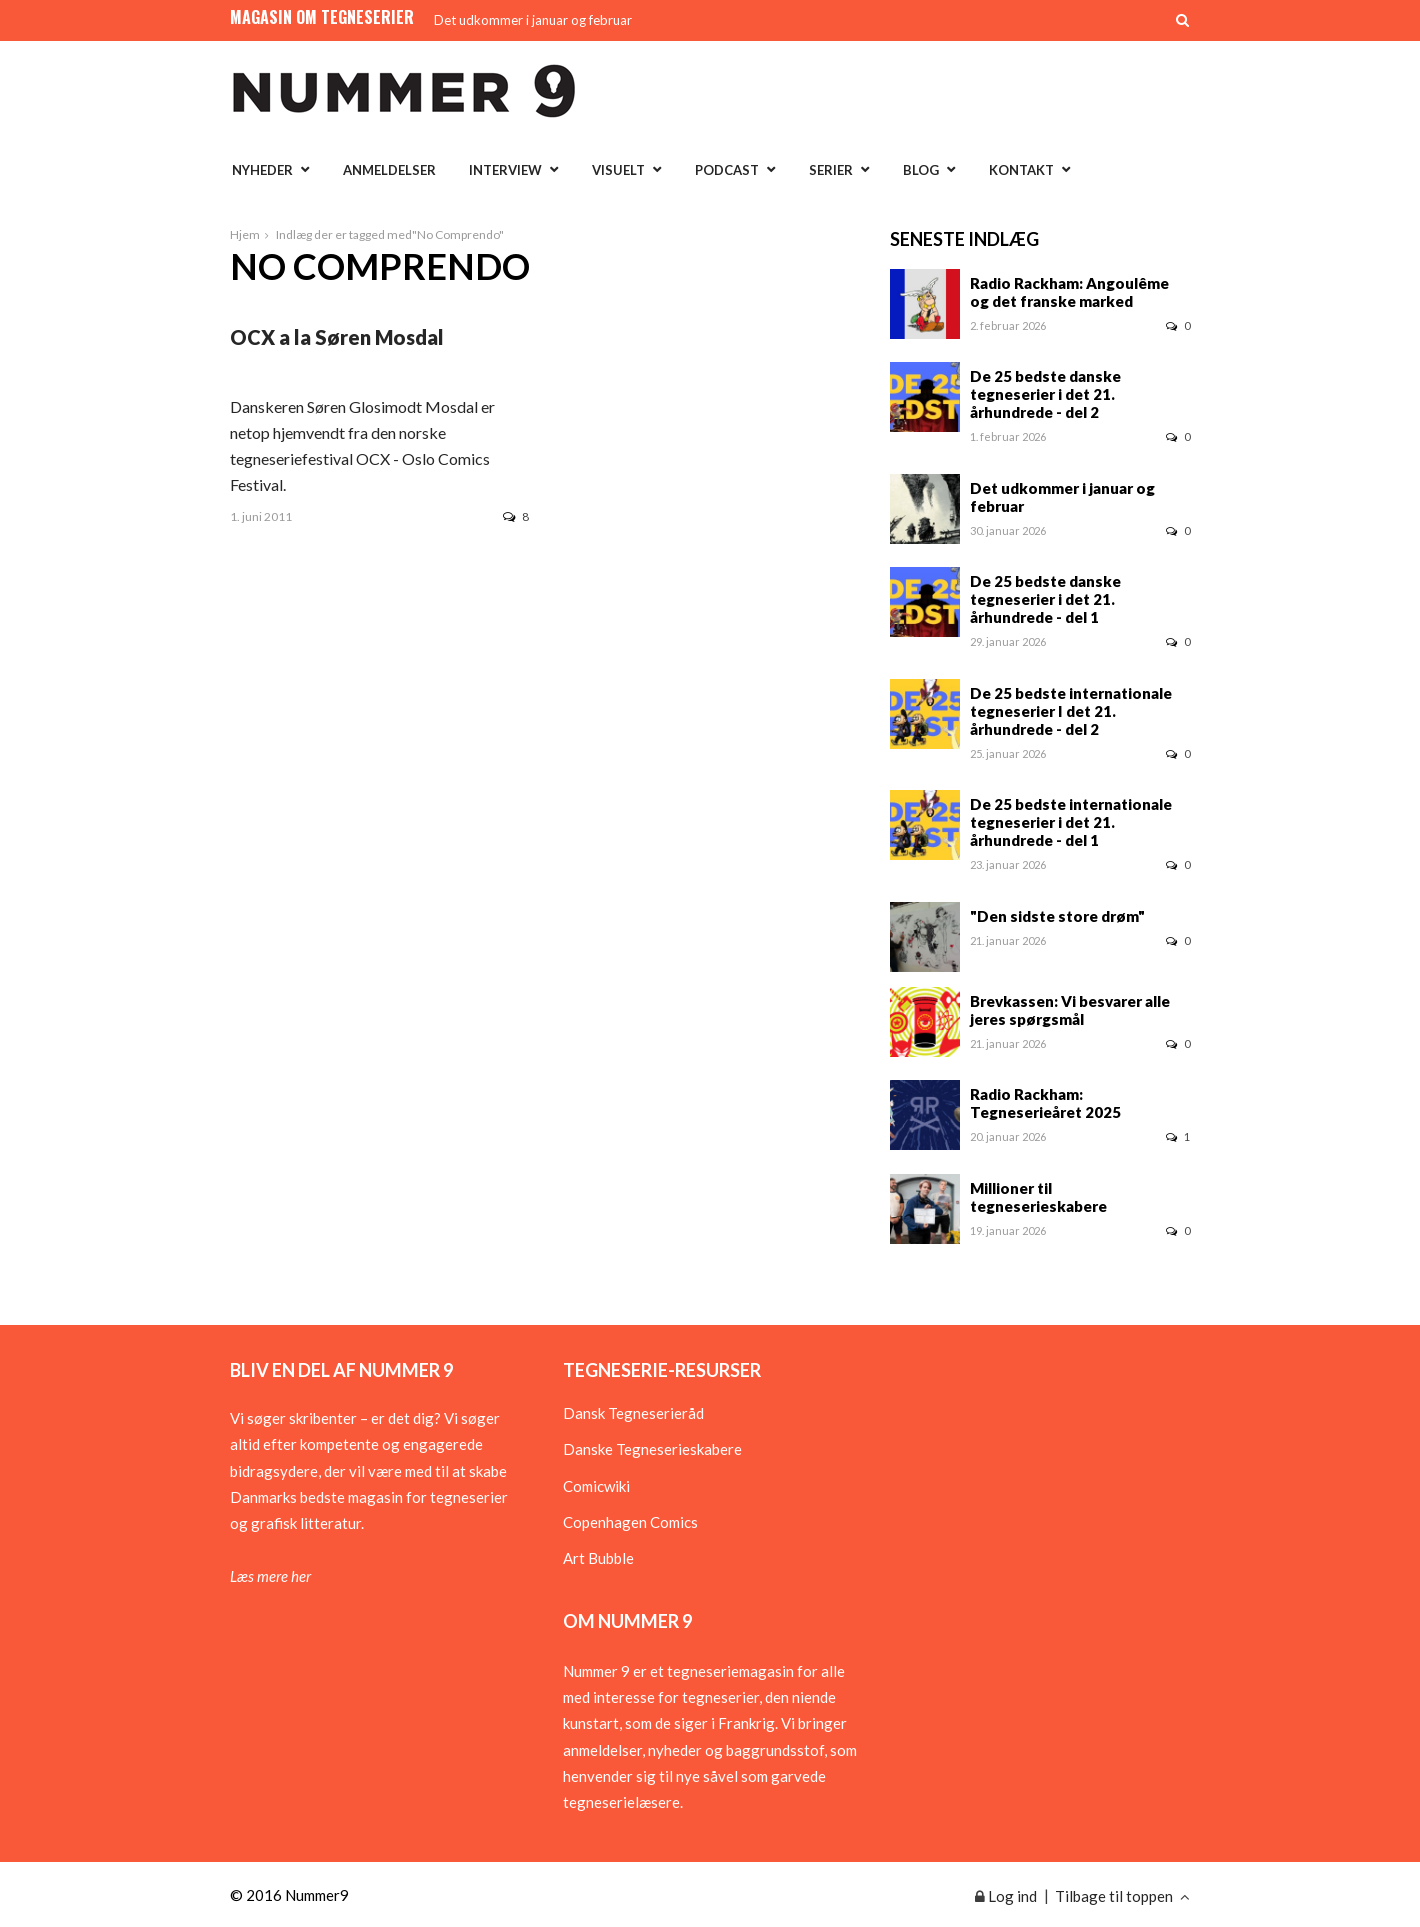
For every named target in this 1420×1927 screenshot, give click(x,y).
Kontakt (1021, 170)
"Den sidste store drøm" (1057, 916)
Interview (505, 170)
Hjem (245, 234)
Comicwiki (596, 1486)
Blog (921, 170)
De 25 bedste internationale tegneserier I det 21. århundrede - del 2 (1071, 711)
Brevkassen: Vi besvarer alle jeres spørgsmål (1070, 1010)
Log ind (1006, 1896)
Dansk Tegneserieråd (633, 1413)
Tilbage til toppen (1122, 1896)
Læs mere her (270, 1576)
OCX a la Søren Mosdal (337, 337)
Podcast (727, 170)
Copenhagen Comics (630, 1522)
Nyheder (262, 170)
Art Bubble (598, 1558)
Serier (831, 170)
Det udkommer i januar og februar (533, 20)
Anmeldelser (389, 170)
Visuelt (618, 170)
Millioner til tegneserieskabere (1038, 1197)
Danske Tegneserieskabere (652, 1449)
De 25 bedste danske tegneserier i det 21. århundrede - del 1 (1045, 599)
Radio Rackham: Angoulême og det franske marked (1069, 292)
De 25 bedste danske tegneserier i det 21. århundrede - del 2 (1045, 394)
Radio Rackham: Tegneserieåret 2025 (1045, 1103)
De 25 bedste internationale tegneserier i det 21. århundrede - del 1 (1071, 822)
